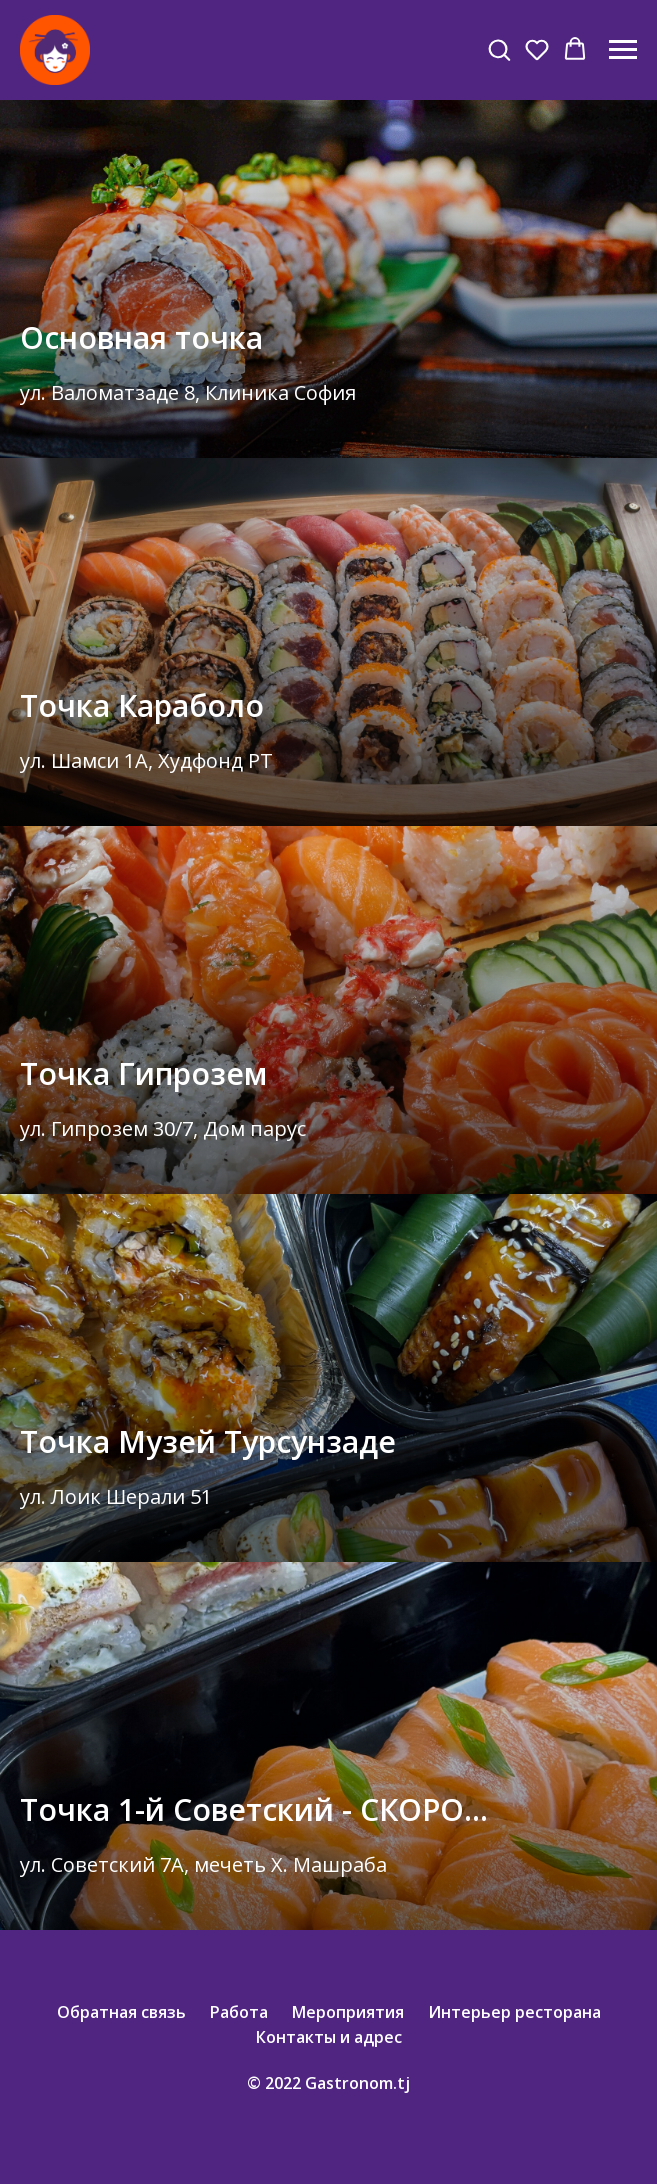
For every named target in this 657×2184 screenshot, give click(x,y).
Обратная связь (121, 2012)
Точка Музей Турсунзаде (208, 1441)
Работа (239, 2012)
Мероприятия (348, 2012)
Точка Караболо (142, 705)
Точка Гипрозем (143, 1073)
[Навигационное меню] (623, 50)
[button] (499, 49)
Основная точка (141, 337)
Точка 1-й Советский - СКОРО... (254, 1809)
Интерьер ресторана (514, 2012)
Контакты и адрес (329, 2037)
